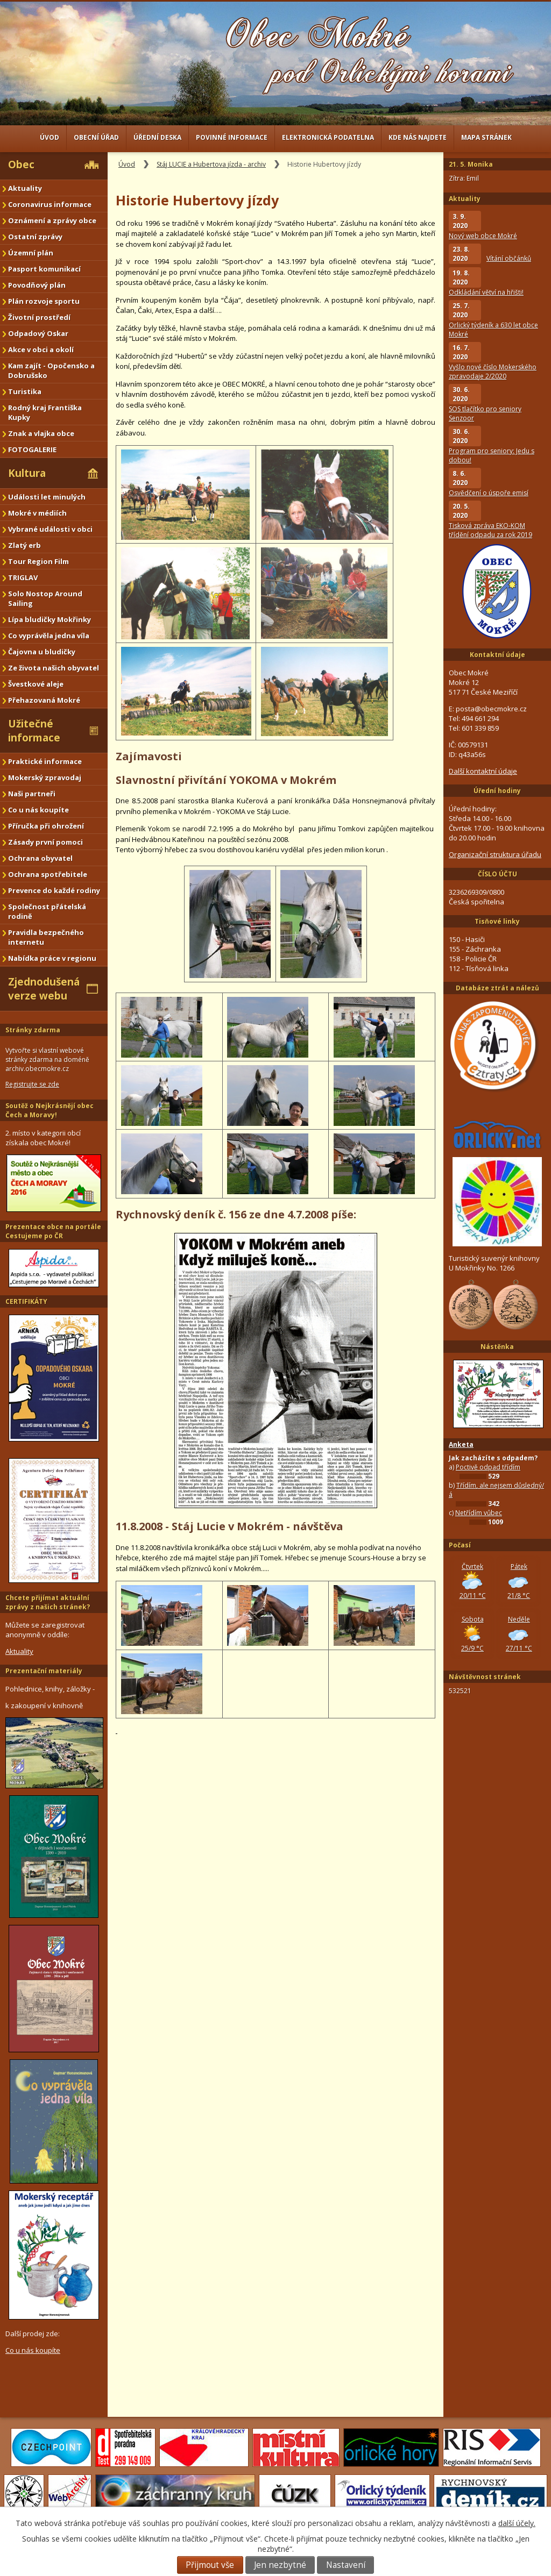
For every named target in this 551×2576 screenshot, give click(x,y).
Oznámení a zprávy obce (52, 220)
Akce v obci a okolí (41, 349)
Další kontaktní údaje (483, 771)
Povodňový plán (37, 285)
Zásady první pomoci (45, 842)
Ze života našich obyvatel (53, 668)
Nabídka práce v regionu (52, 958)
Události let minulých (47, 497)
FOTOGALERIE (32, 449)
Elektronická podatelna (328, 137)
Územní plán (30, 253)
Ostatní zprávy (35, 236)
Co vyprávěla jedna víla (48, 635)
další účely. (516, 2523)
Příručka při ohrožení (46, 826)
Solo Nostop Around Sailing (45, 598)
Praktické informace (45, 761)
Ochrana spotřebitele (47, 874)
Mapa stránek (486, 137)
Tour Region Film (38, 561)
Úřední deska (157, 137)
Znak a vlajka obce (41, 433)
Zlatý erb (24, 545)
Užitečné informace (34, 731)
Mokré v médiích (37, 513)
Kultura (27, 473)
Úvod (49, 137)
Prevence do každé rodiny (54, 890)
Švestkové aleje (35, 684)
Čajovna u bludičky (41, 652)
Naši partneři (31, 793)
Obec (21, 165)
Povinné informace (231, 137)
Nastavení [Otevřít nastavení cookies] (345, 2565)
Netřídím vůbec (478, 1512)
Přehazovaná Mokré (44, 700)
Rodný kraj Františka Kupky (45, 412)
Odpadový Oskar (38, 333)
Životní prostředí (39, 317)
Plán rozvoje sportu (44, 301)
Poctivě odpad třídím (488, 1467)
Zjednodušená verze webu (44, 989)
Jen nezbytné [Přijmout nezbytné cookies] (280, 2565)
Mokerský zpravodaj (44, 777)
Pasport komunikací (44, 269)
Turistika (24, 391)
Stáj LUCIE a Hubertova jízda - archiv (211, 164)
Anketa (461, 1444)
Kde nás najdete (417, 137)
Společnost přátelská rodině (47, 911)
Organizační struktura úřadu (495, 854)
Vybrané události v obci (50, 529)
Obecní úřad (96, 137)
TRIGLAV (23, 577)
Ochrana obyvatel (40, 858)
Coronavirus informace (49, 204)
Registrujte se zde (32, 1084)
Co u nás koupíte (38, 810)
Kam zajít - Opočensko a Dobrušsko (51, 370)
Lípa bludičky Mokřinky (49, 619)
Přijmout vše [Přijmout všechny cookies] (210, 2565)
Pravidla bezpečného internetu (46, 937)
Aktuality (25, 188)
